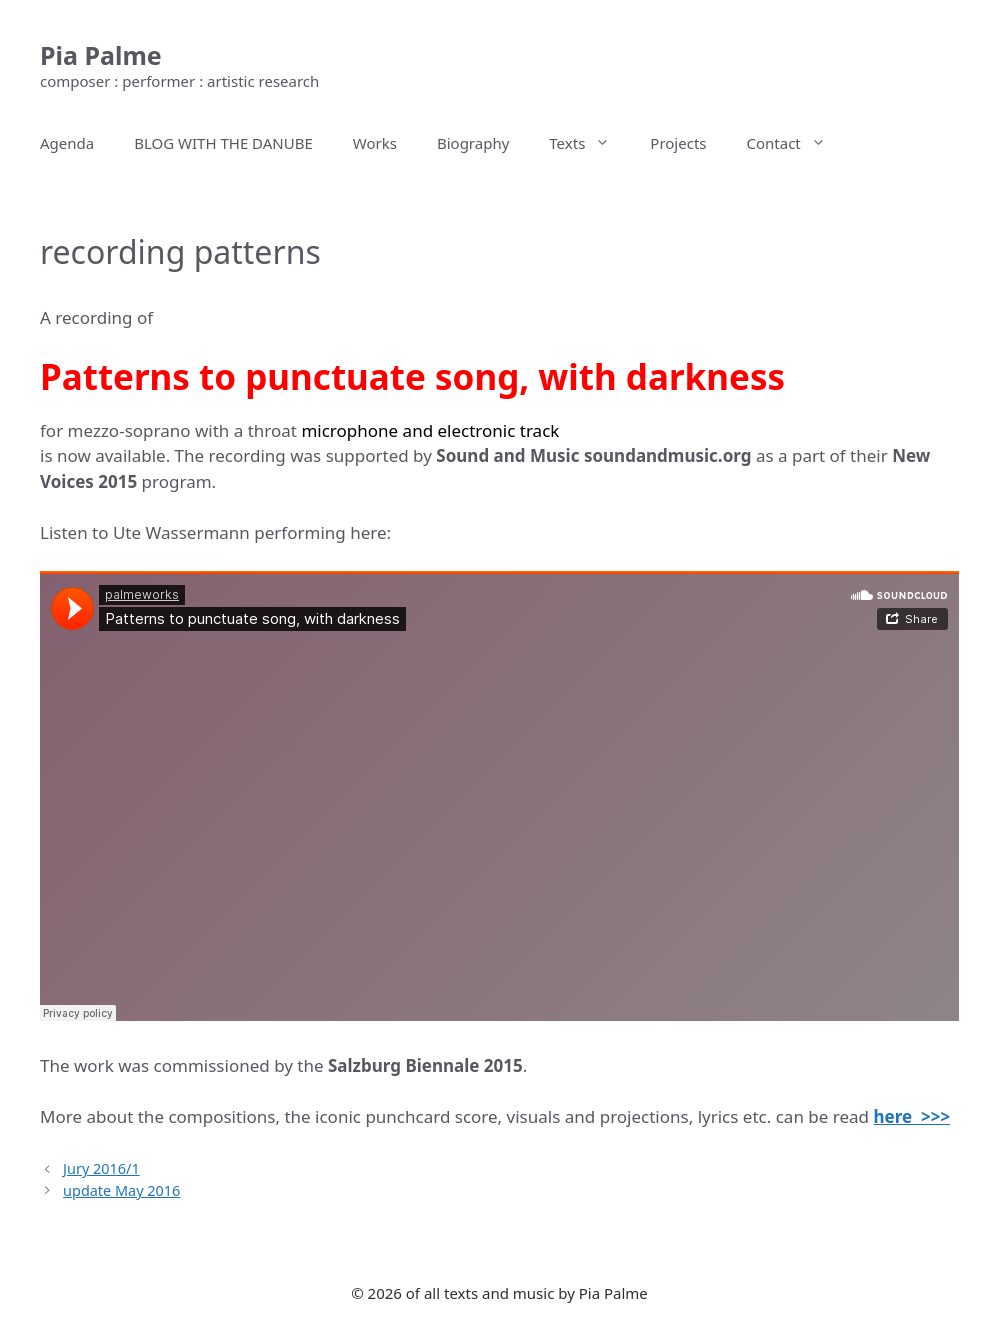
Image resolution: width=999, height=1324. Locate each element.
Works (375, 143)
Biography (473, 143)
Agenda (67, 143)
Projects (678, 143)
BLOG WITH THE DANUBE (223, 143)
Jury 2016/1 (101, 1168)
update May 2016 (121, 1190)
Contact (796, 143)
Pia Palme (101, 55)
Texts (589, 143)
